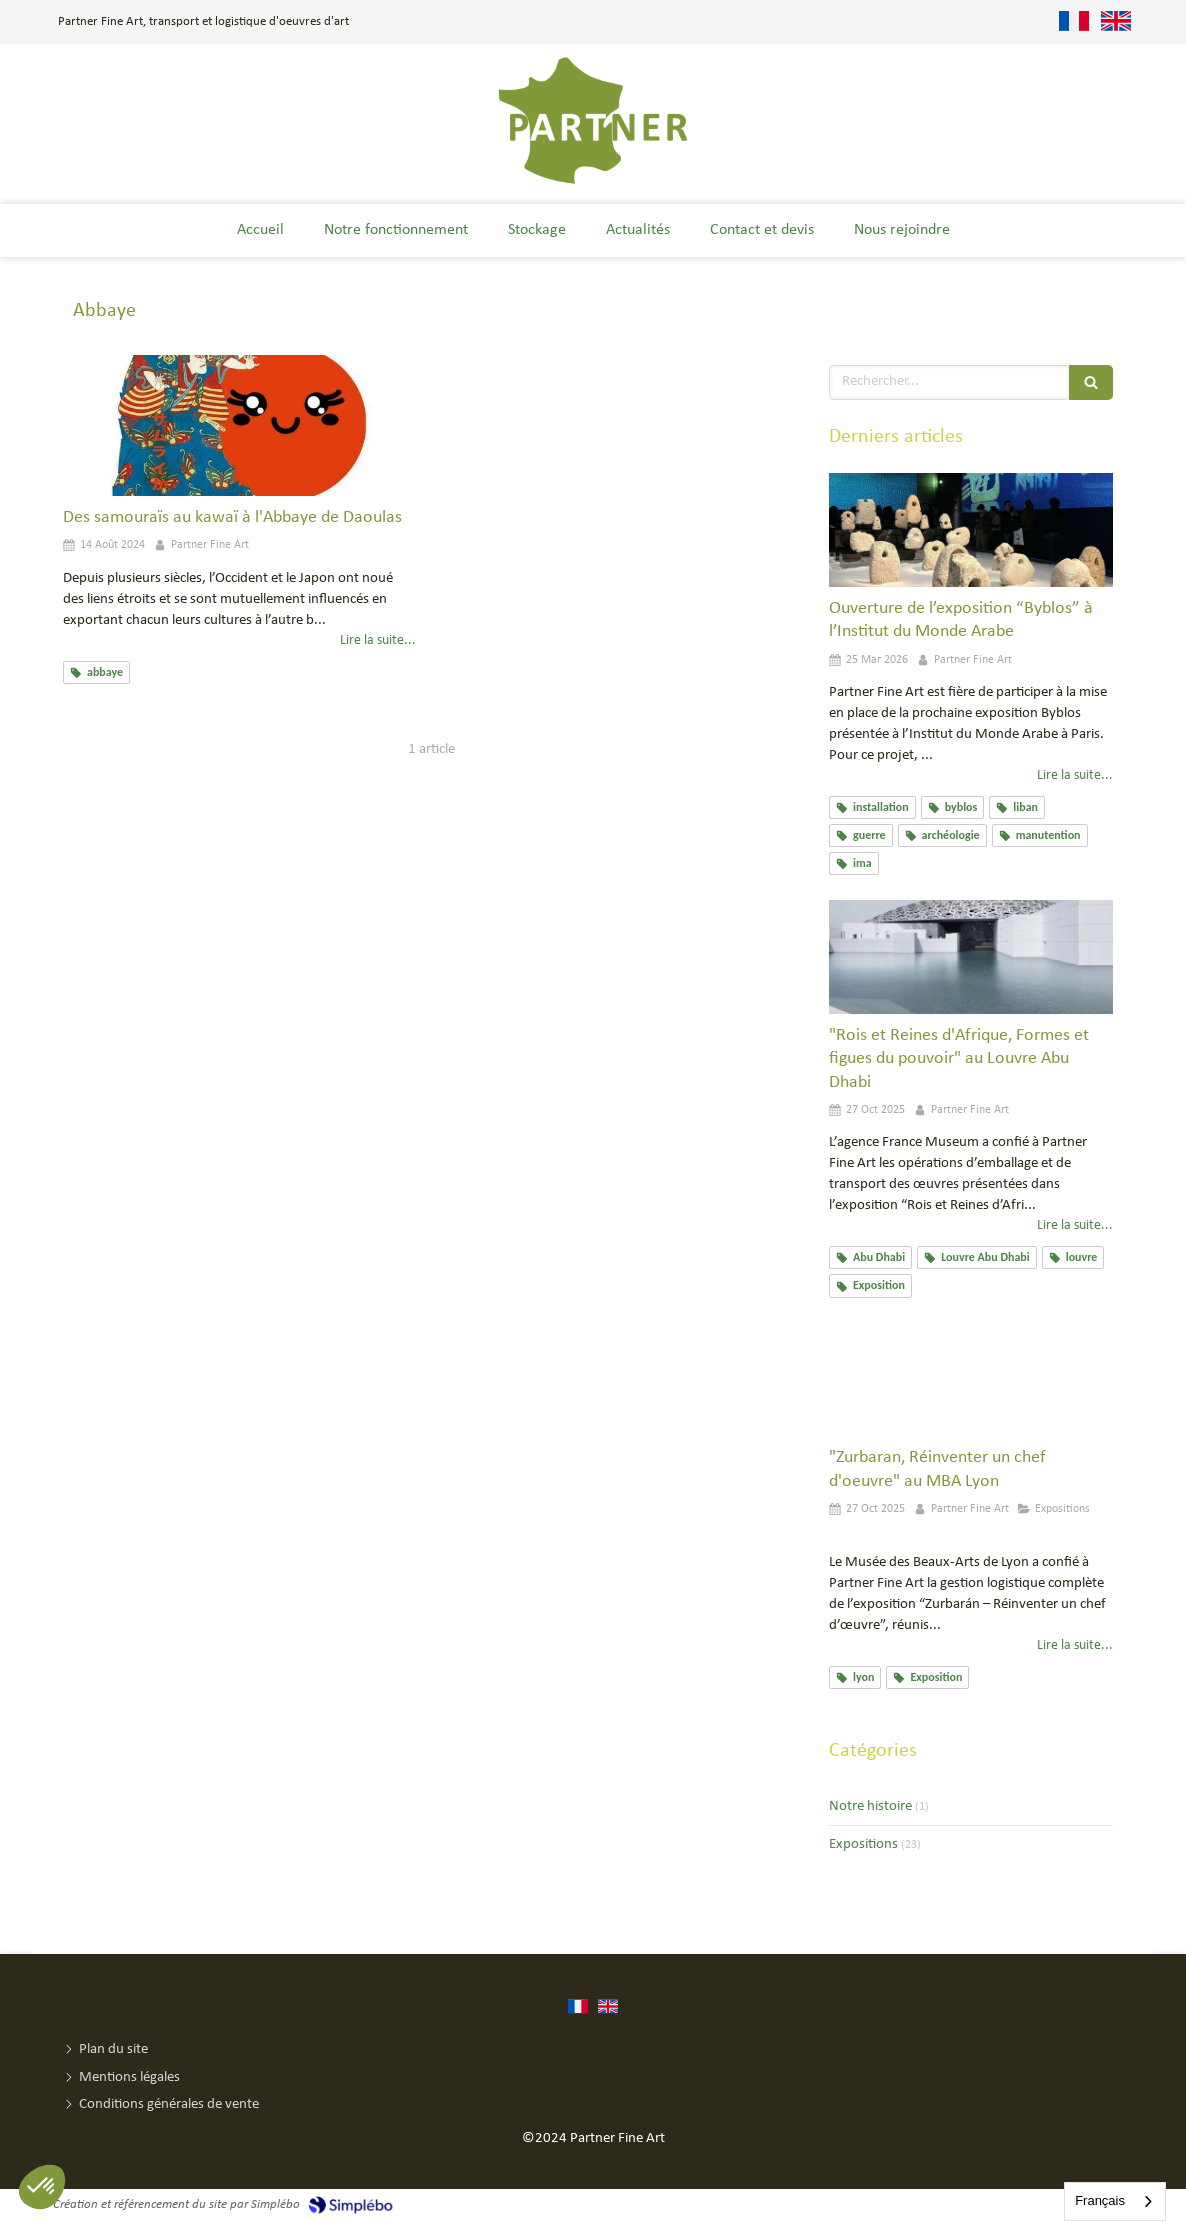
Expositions (863, 1844)
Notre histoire (870, 1806)
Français (1100, 2200)
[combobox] (1115, 2201)
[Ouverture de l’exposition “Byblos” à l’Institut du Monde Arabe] (971, 530)
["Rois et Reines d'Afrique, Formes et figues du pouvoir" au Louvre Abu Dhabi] (971, 957)
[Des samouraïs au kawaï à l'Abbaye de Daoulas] (239, 425)
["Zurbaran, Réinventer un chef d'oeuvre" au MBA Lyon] (971, 1380)
